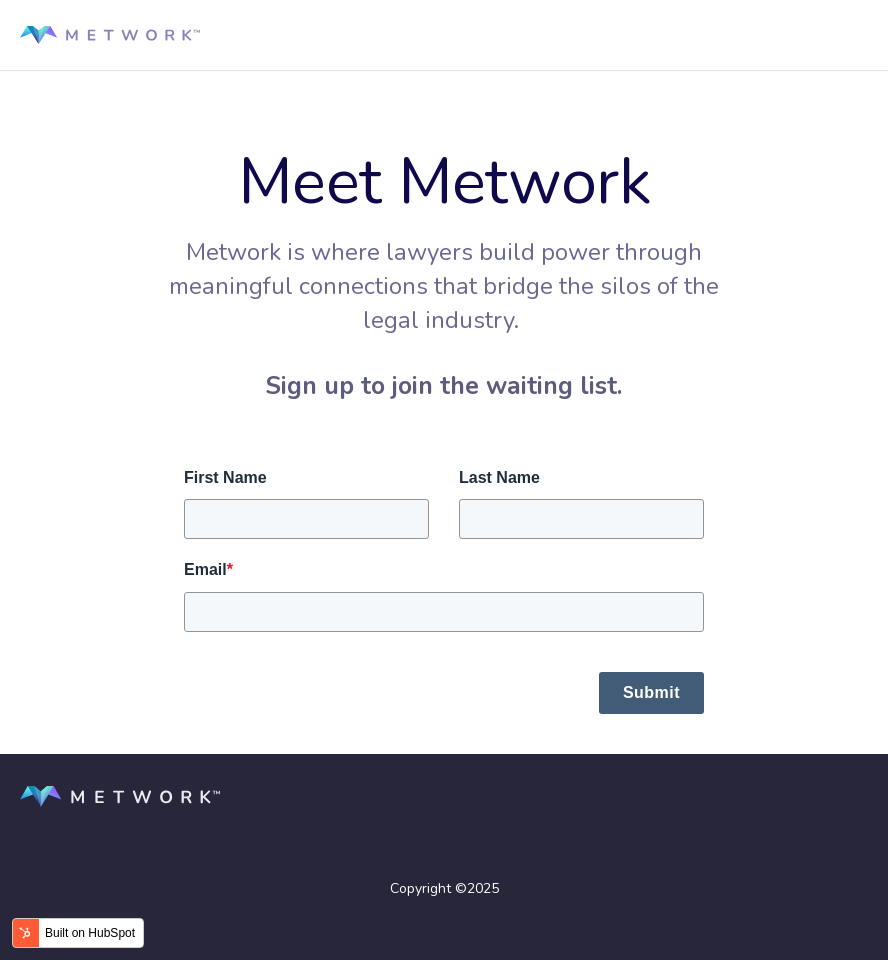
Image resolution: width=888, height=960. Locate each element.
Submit (651, 692)
